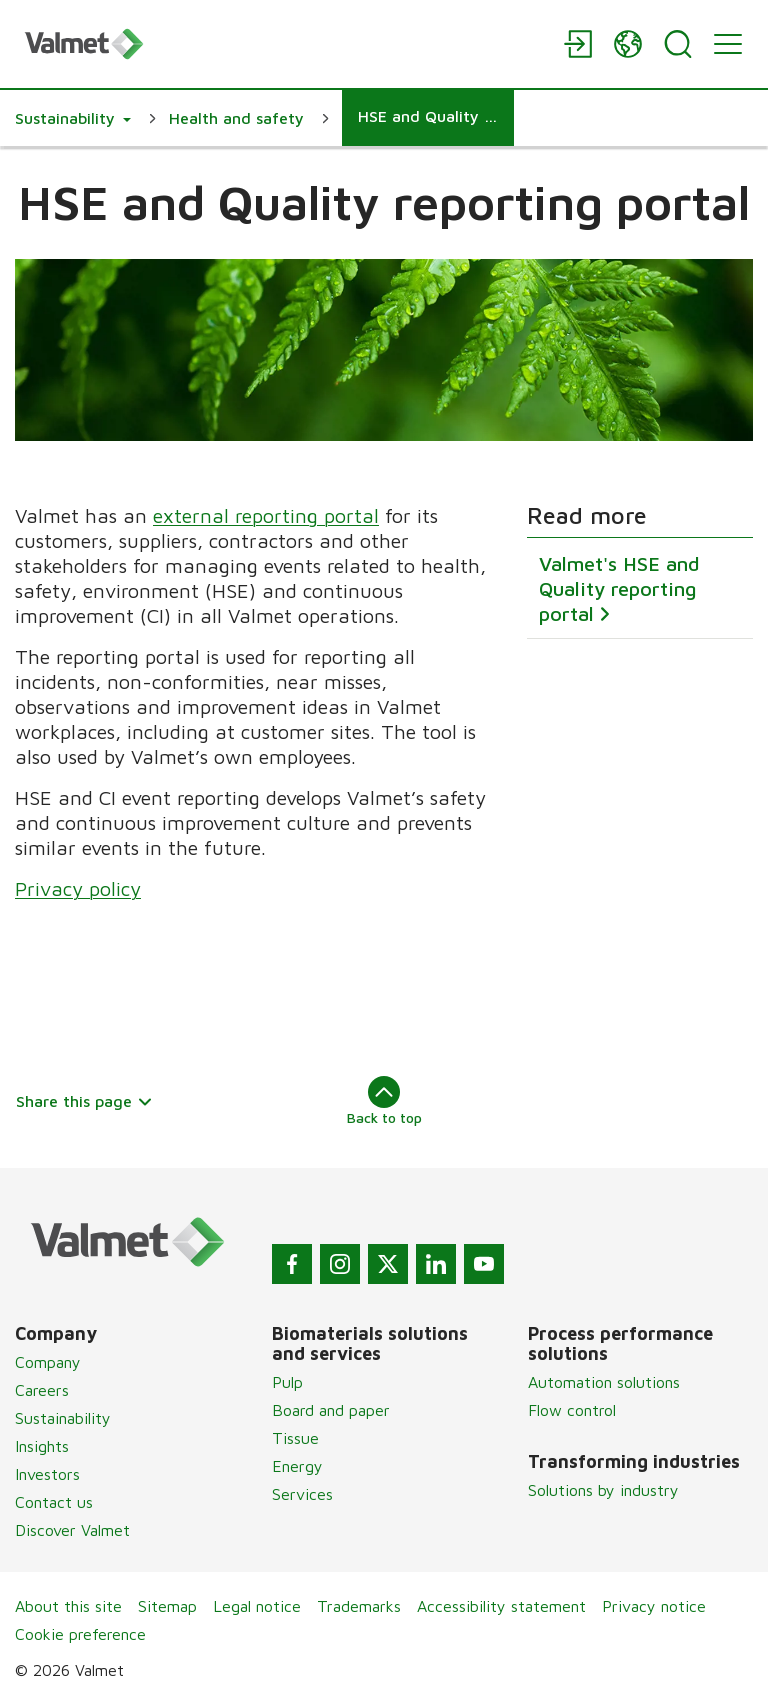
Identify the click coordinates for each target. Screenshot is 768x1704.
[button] (73, 118)
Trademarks (359, 1606)
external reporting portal (266, 515)
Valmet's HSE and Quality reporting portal (619, 588)
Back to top (384, 1101)
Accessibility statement (501, 1606)
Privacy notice (654, 1606)
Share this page (84, 1101)
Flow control (572, 1410)
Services (302, 1494)
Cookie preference (80, 1634)
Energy (297, 1466)
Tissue (295, 1438)
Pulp (287, 1382)
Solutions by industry (603, 1490)
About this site (68, 1606)
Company (48, 1362)
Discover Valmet (72, 1530)
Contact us (54, 1502)
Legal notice (257, 1606)
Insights (42, 1446)
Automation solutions (604, 1382)
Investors (47, 1474)
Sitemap (167, 1606)
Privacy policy (78, 888)
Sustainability (63, 1418)
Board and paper (331, 1410)
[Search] (678, 44)
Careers (42, 1390)
